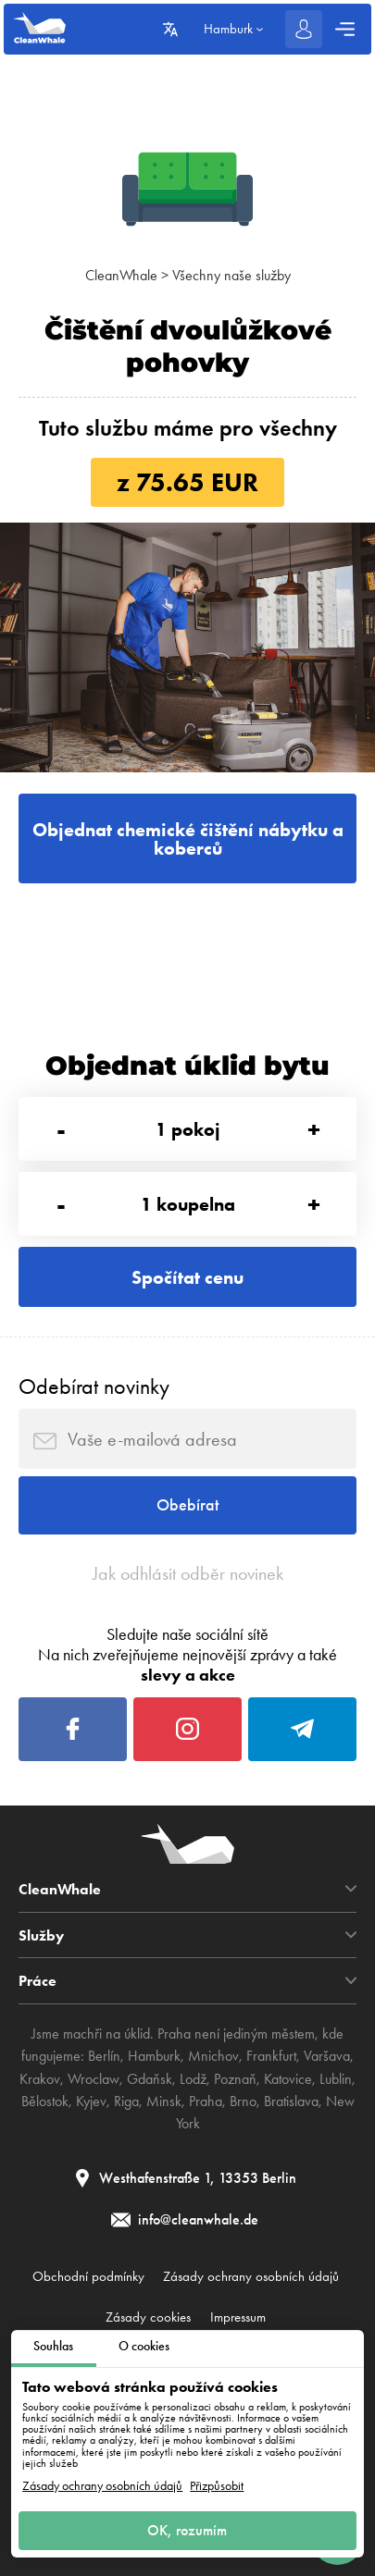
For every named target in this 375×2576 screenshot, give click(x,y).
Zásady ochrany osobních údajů (102, 2486)
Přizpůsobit (217, 2486)
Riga (126, 2101)
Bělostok (45, 2101)
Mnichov (213, 2055)
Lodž (193, 2079)
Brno (243, 2101)
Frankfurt (271, 2055)
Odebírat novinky (94, 1386)
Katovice (288, 2079)
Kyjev (91, 2101)
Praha (205, 2101)
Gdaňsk (149, 2079)
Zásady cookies (148, 2317)
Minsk (163, 2101)
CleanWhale (121, 275)
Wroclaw (93, 2079)
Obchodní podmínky (88, 2276)
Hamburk (154, 2055)
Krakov (39, 2079)
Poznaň (235, 2079)
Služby (41, 1935)
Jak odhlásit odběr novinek (188, 1573)
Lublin (335, 2079)
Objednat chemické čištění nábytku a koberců (188, 839)
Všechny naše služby (231, 275)
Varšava (327, 2055)
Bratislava (291, 2101)
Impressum (238, 2317)
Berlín (104, 2055)
